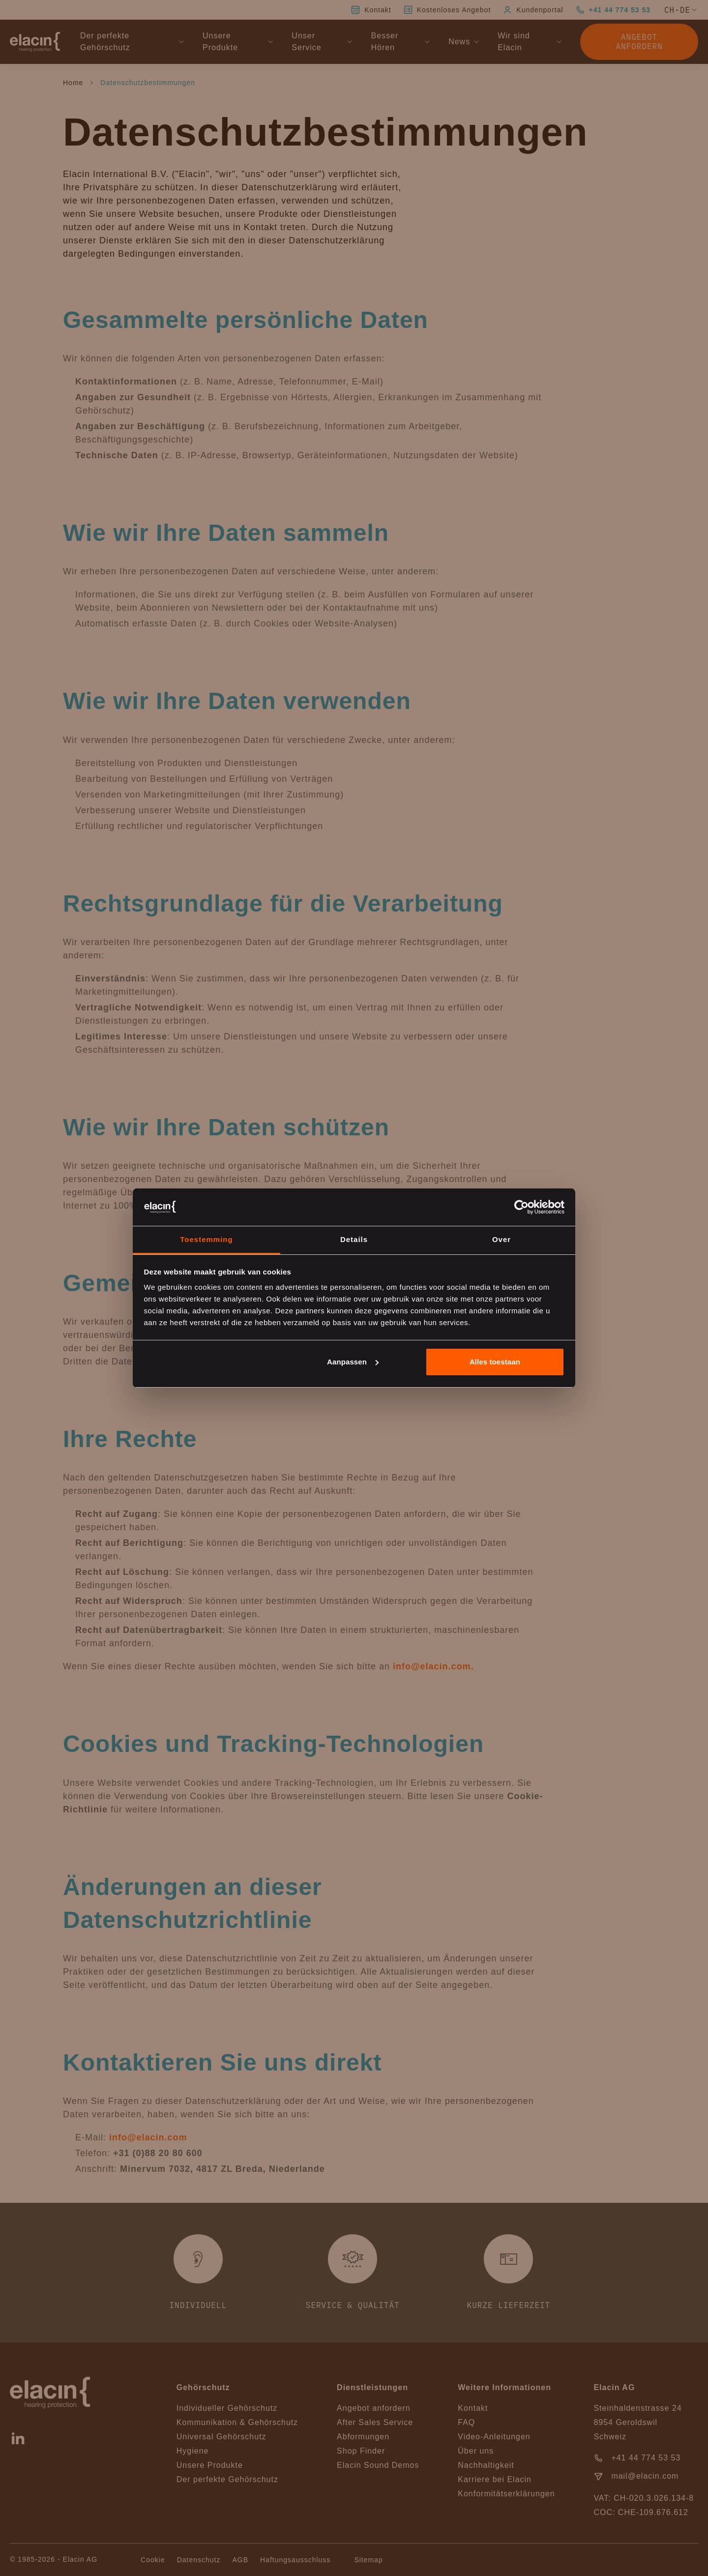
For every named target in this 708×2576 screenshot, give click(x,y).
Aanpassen (353, 1362)
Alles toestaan (495, 1362)
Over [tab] (501, 1239)
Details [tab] (354, 1239)
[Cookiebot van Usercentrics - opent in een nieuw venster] (521, 1207)
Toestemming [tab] (206, 1239)
